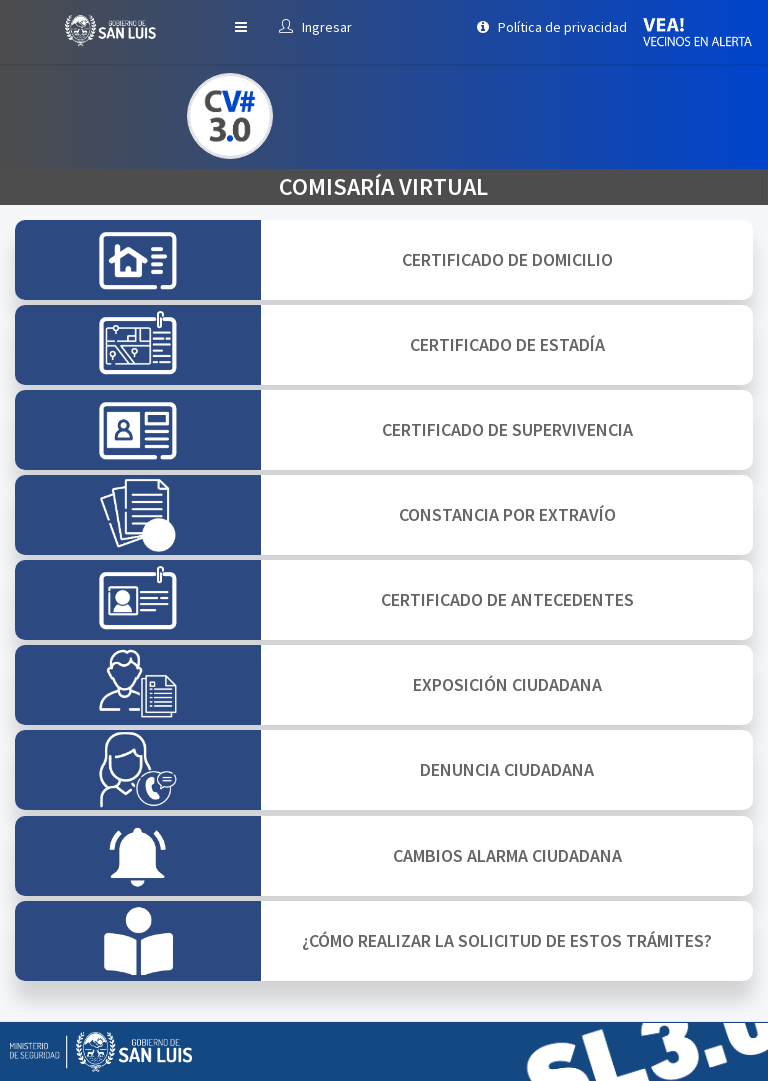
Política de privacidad (552, 27)
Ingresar (315, 27)
